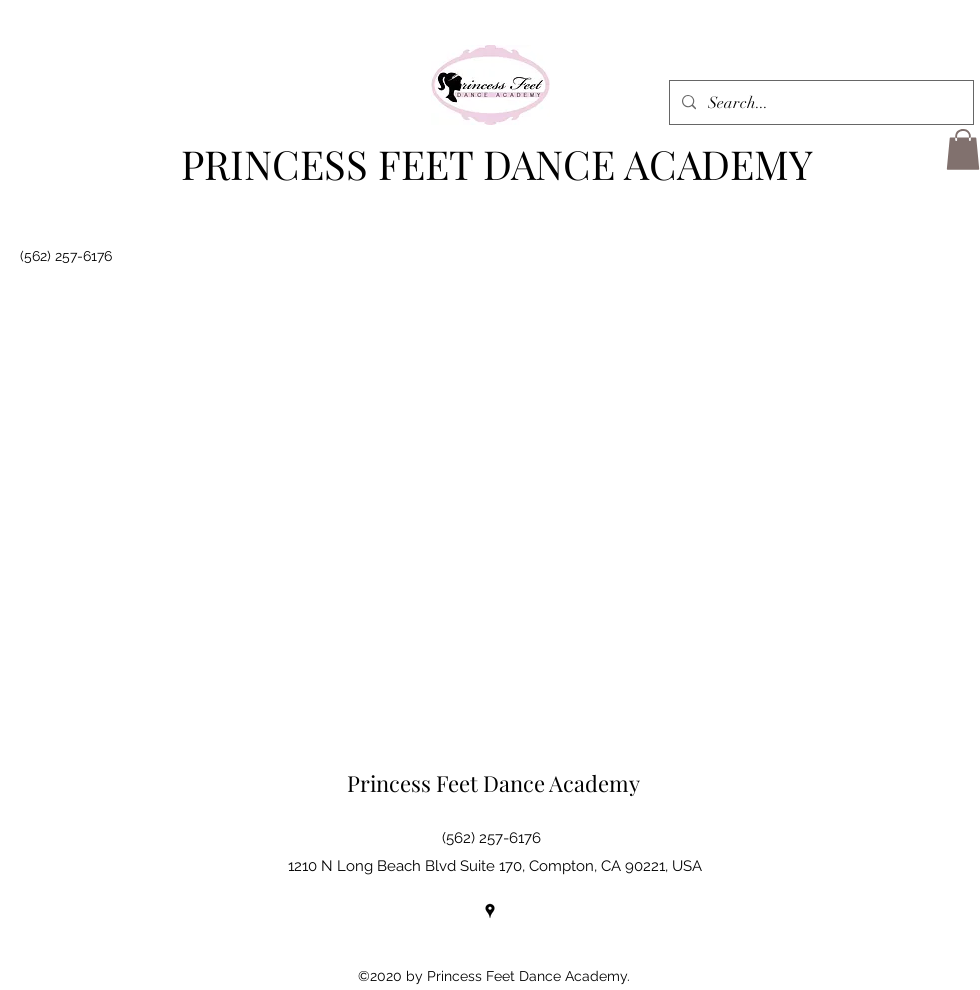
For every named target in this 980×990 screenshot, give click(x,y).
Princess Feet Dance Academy (493, 783)
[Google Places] (490, 911)
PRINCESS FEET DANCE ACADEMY (497, 163)
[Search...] (819, 103)
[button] (963, 149)
